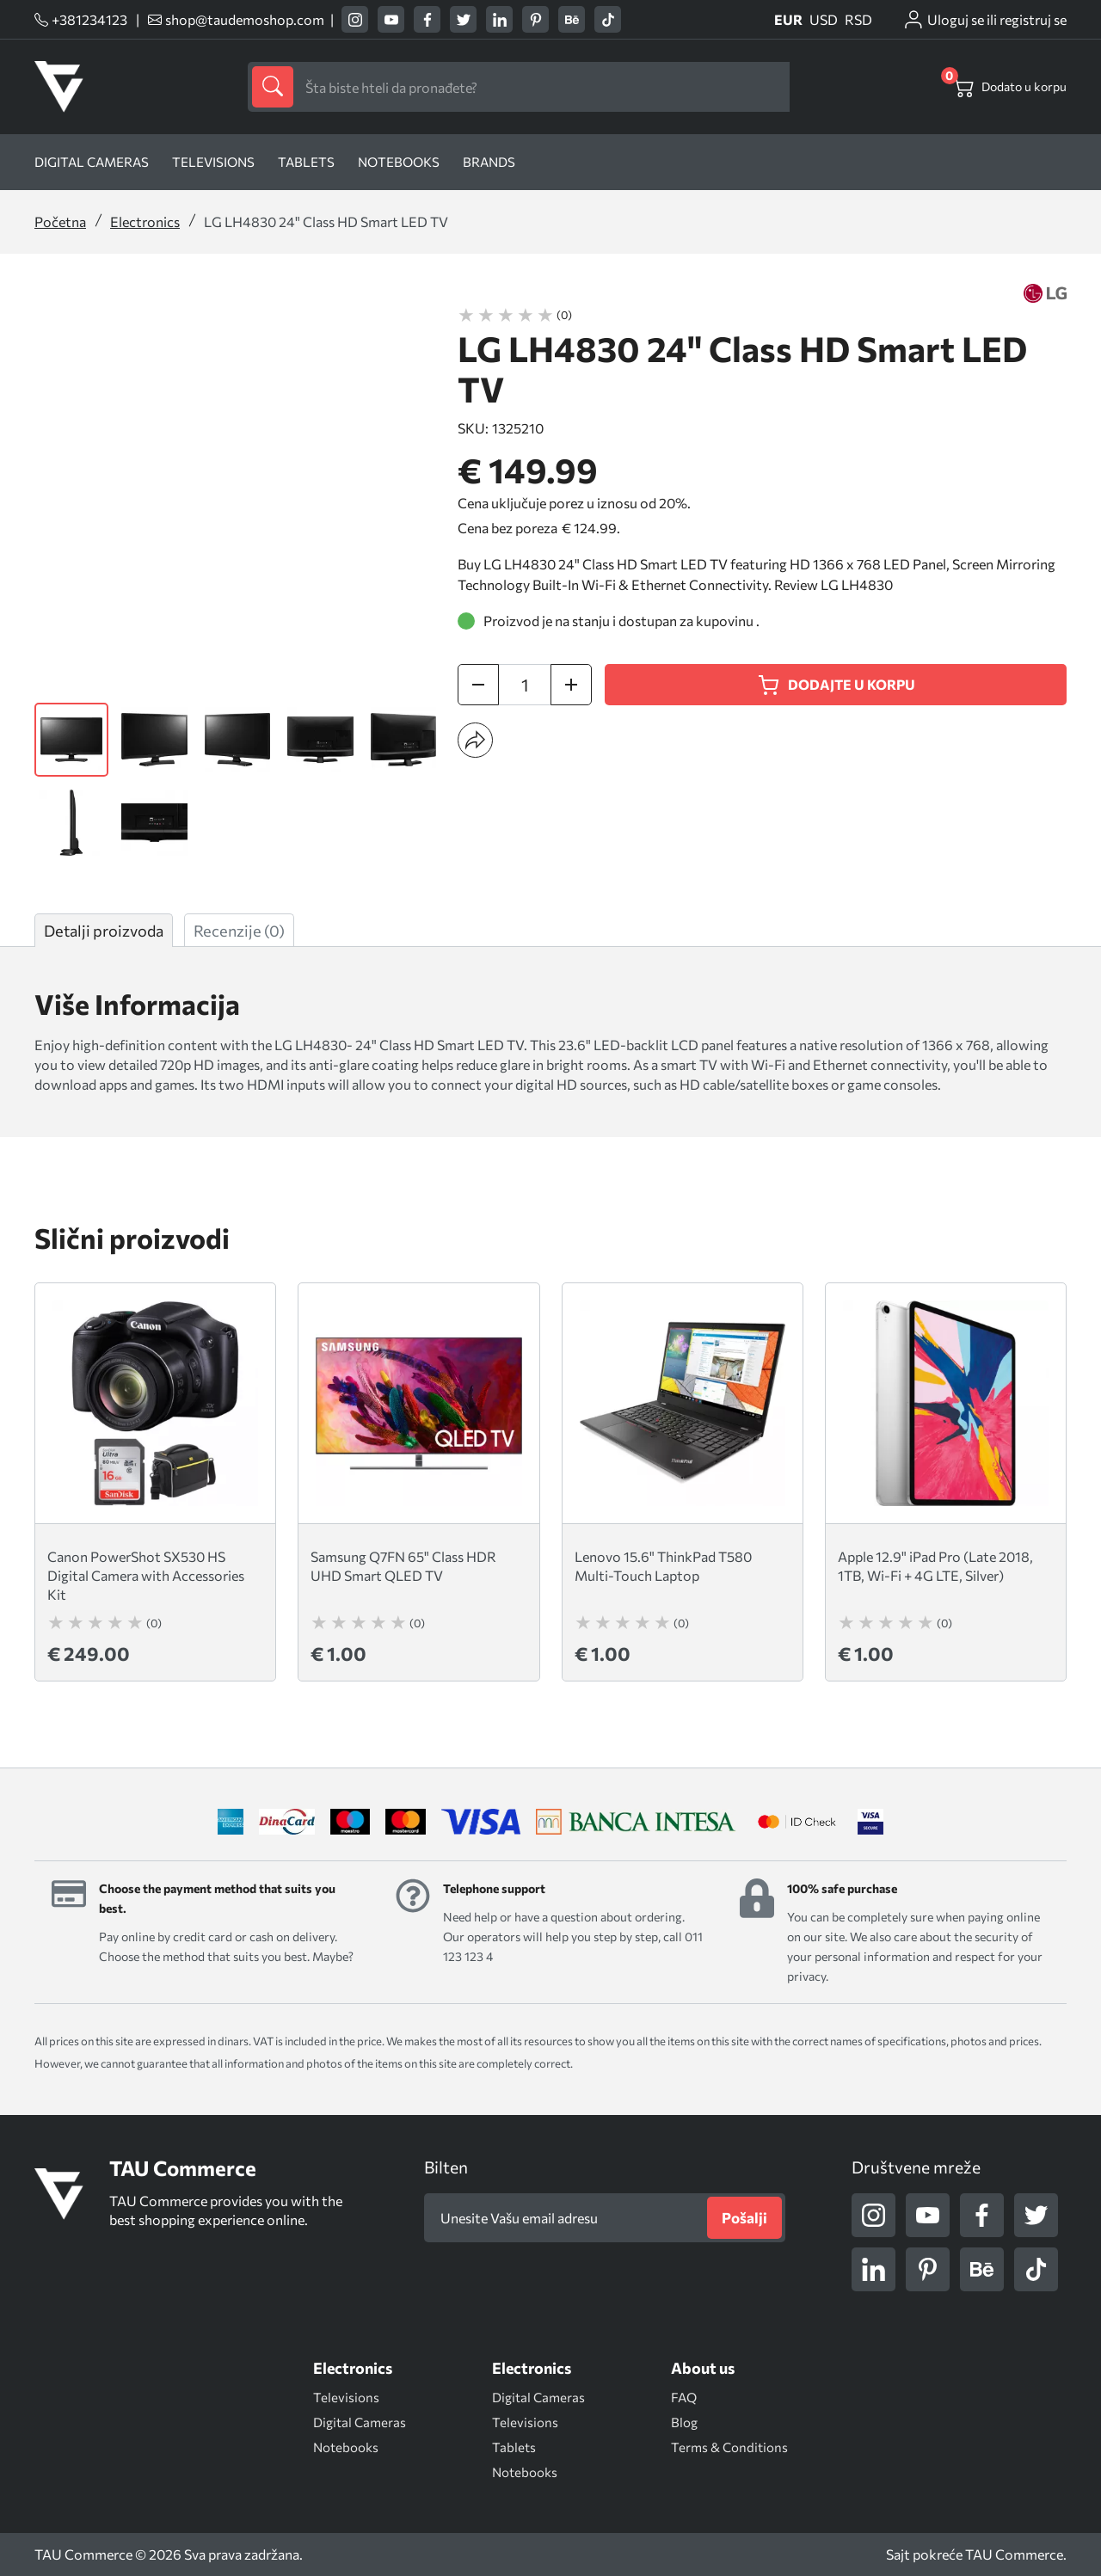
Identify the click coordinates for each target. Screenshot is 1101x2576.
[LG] (1045, 293)
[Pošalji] (744, 2218)
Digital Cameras (359, 2422)
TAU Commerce (1014, 2554)
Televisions (213, 161)
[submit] (272, 87)
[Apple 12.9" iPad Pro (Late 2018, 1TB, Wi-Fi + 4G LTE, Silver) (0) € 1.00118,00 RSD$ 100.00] (946, 1482)
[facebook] (427, 19)
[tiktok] (607, 19)
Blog (684, 2422)
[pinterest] (535, 19)
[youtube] (391, 19)
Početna (60, 221)
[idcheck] (797, 1822)
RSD (858, 20)
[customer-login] (984, 20)
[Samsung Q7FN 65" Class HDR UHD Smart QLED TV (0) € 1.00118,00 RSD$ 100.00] (418, 1482)
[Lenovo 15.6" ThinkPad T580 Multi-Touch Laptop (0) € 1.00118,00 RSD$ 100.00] (683, 1482)
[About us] (703, 2368)
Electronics (145, 221)
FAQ (684, 2397)
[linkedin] (499, 19)
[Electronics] (352, 2368)
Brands (489, 161)
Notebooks (399, 161)
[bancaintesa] (636, 1822)
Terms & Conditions (729, 2447)
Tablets (306, 161)
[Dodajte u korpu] (836, 684)
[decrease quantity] (478, 684)
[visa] (870, 1822)
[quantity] (524, 684)
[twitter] (463, 19)
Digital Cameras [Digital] (91, 161)
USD (823, 20)
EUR (788, 20)
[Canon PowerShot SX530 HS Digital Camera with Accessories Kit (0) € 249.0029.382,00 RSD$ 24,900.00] (155, 1482)
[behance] (571, 19)
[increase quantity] (571, 684)
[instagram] (354, 19)
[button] (475, 740)
